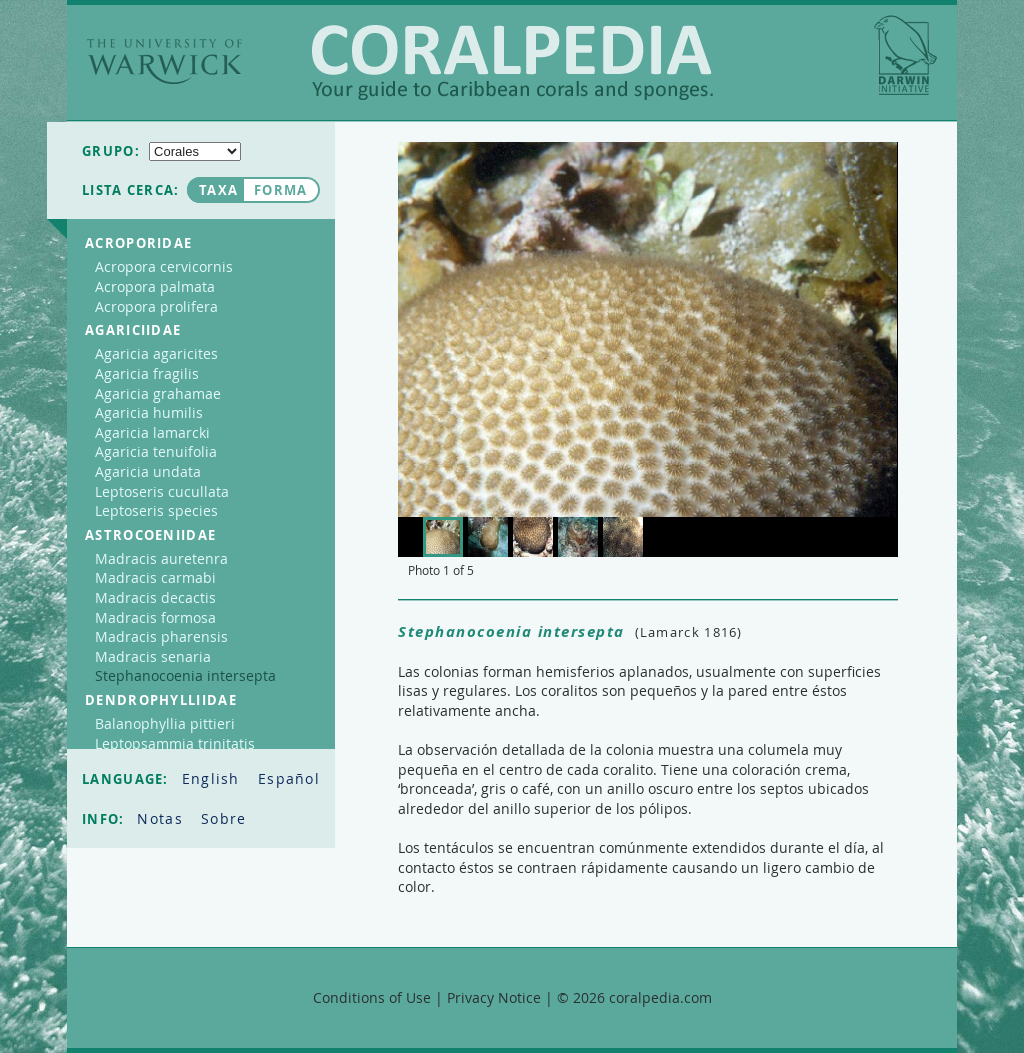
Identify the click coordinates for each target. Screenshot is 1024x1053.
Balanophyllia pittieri (165, 723)
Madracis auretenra (161, 558)
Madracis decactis (155, 597)
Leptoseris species (156, 510)
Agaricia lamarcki (152, 432)
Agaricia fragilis (147, 373)
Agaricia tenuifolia (156, 451)
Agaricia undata (148, 471)
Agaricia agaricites (156, 353)
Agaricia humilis (149, 412)
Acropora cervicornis (164, 266)
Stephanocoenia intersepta (185, 675)
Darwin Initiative (905, 55)
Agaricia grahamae (158, 393)
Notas (162, 818)
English (213, 778)
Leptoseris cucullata (162, 491)
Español (289, 778)
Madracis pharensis (161, 636)
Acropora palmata (155, 286)
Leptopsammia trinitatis (175, 743)
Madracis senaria (153, 656)
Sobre (224, 818)
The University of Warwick (164, 61)
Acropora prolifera (156, 306)
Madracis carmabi (155, 577)
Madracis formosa (155, 617)
